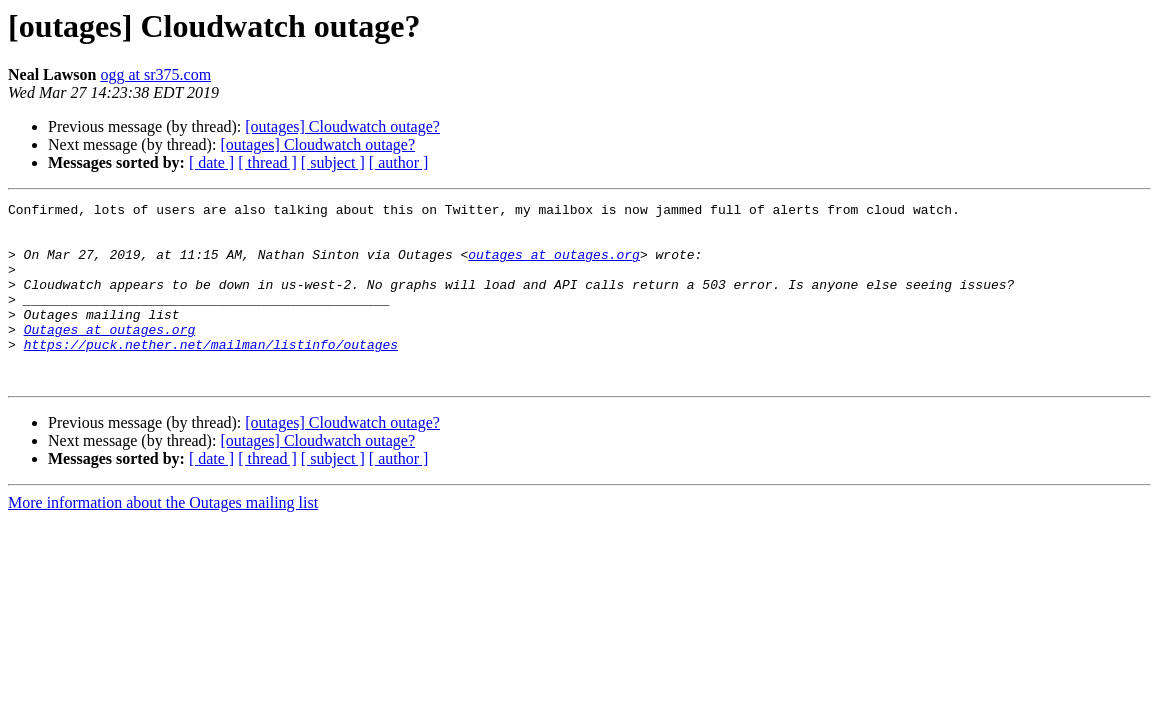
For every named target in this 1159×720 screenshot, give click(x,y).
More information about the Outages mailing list (163, 538)
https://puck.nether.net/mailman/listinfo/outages (211, 374)
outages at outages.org (554, 266)
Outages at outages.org (110, 356)
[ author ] (399, 162)
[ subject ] (333, 162)
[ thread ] (267, 162)
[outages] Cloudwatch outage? (342, 126)
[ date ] (211, 162)
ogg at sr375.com (155, 74)
